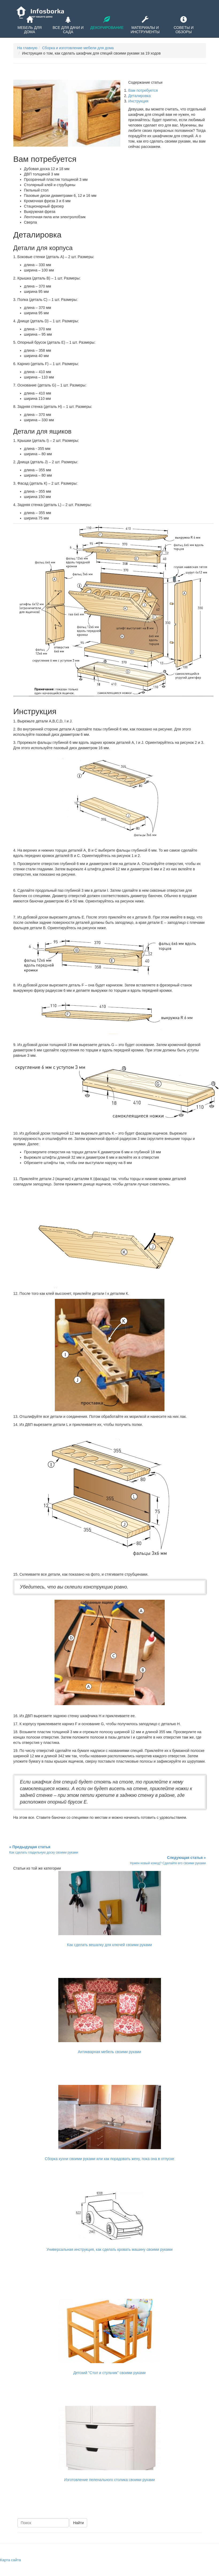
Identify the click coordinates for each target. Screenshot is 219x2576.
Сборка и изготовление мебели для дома (78, 48)
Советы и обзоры (183, 25)
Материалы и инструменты (145, 25)
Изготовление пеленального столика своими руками (109, 2480)
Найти (78, 2523)
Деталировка (139, 96)
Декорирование (106, 23)
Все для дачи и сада (68, 25)
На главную (27, 48)
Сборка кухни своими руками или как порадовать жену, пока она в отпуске (109, 2159)
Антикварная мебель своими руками (109, 2052)
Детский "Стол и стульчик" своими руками (109, 2373)
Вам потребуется (143, 90)
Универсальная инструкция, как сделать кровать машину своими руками (109, 2249)
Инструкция (138, 101)
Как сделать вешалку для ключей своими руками (109, 1945)
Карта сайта (10, 2560)
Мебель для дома (29, 25)
